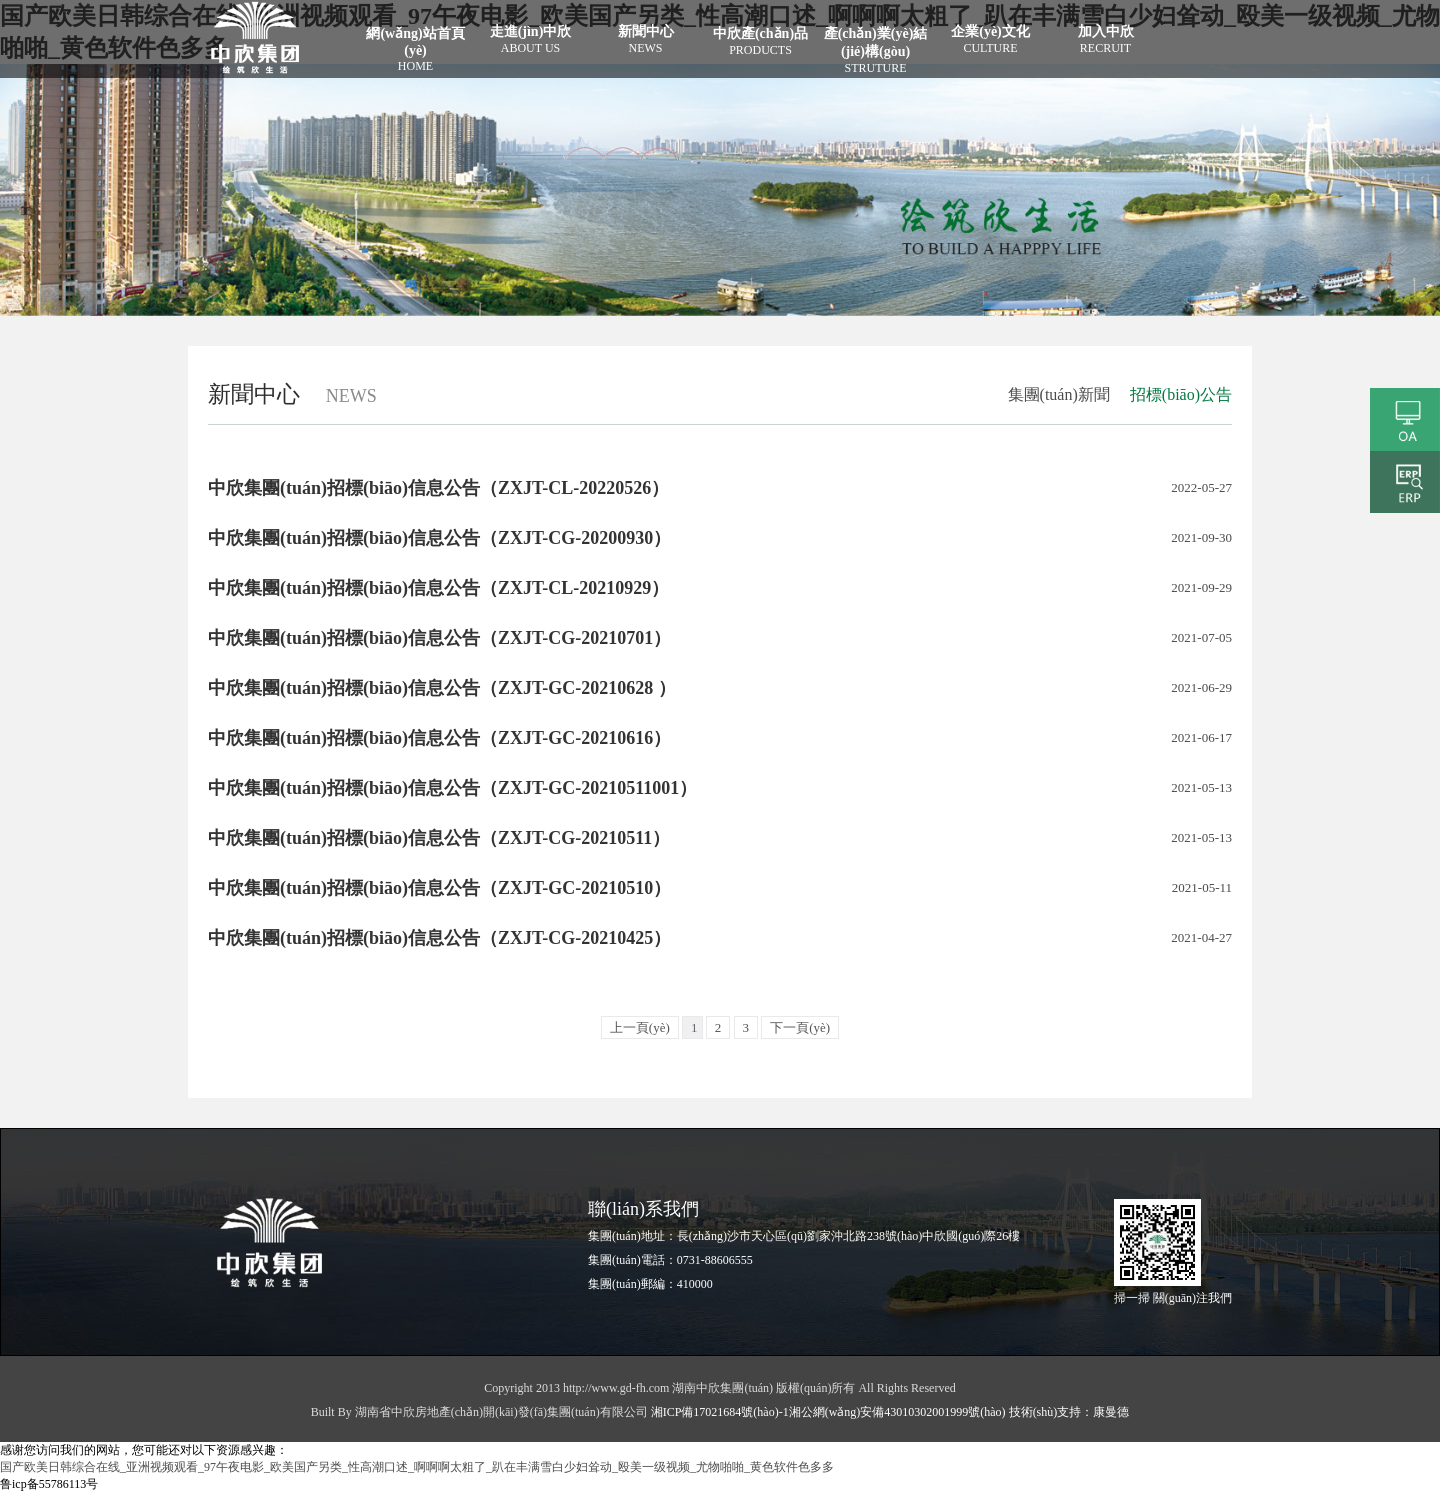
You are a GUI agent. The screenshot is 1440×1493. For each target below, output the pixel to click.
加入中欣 (1105, 40)
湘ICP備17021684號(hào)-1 (720, 1412)
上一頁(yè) (640, 1027)
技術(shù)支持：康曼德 (1068, 1412)
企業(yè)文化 (990, 40)
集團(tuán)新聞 (1059, 394)
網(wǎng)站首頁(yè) (415, 50)
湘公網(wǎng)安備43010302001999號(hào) (897, 1412)
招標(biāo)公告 (1181, 394)
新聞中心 (645, 40)
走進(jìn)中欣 (530, 40)
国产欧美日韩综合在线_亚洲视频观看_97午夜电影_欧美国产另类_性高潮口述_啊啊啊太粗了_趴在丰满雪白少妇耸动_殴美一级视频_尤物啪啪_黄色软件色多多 (417, 1467)
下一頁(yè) (800, 1027)
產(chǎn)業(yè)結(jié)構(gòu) (875, 51)
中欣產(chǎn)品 (760, 42)
